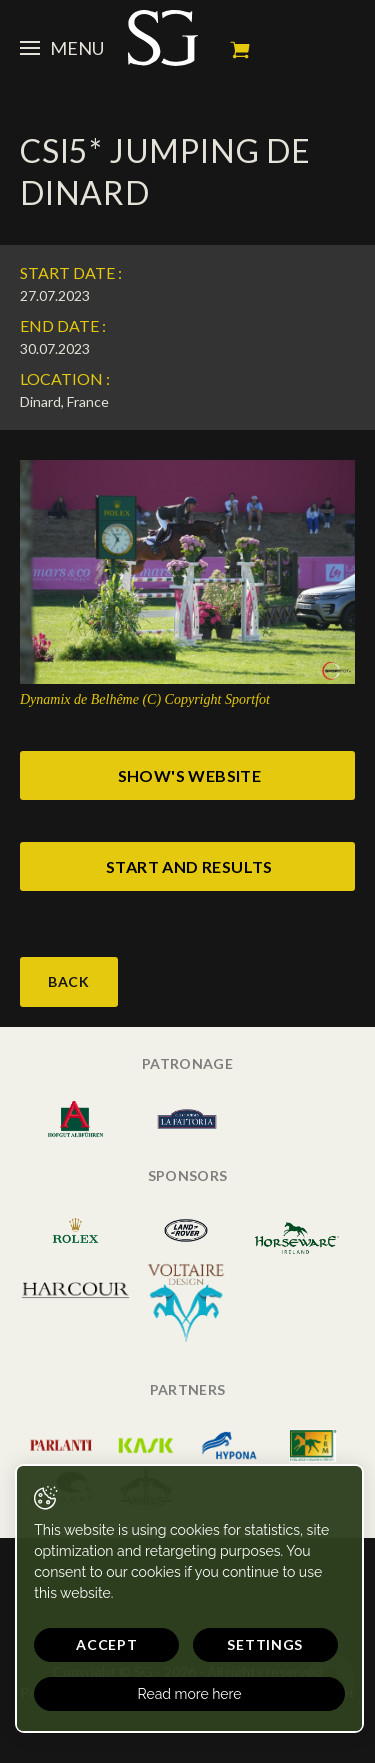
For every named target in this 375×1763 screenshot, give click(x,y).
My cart (240, 50)
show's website (190, 775)
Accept (106, 1644)
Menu (62, 48)
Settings (265, 1644)
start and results (189, 866)
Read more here (190, 1694)
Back (69, 981)
